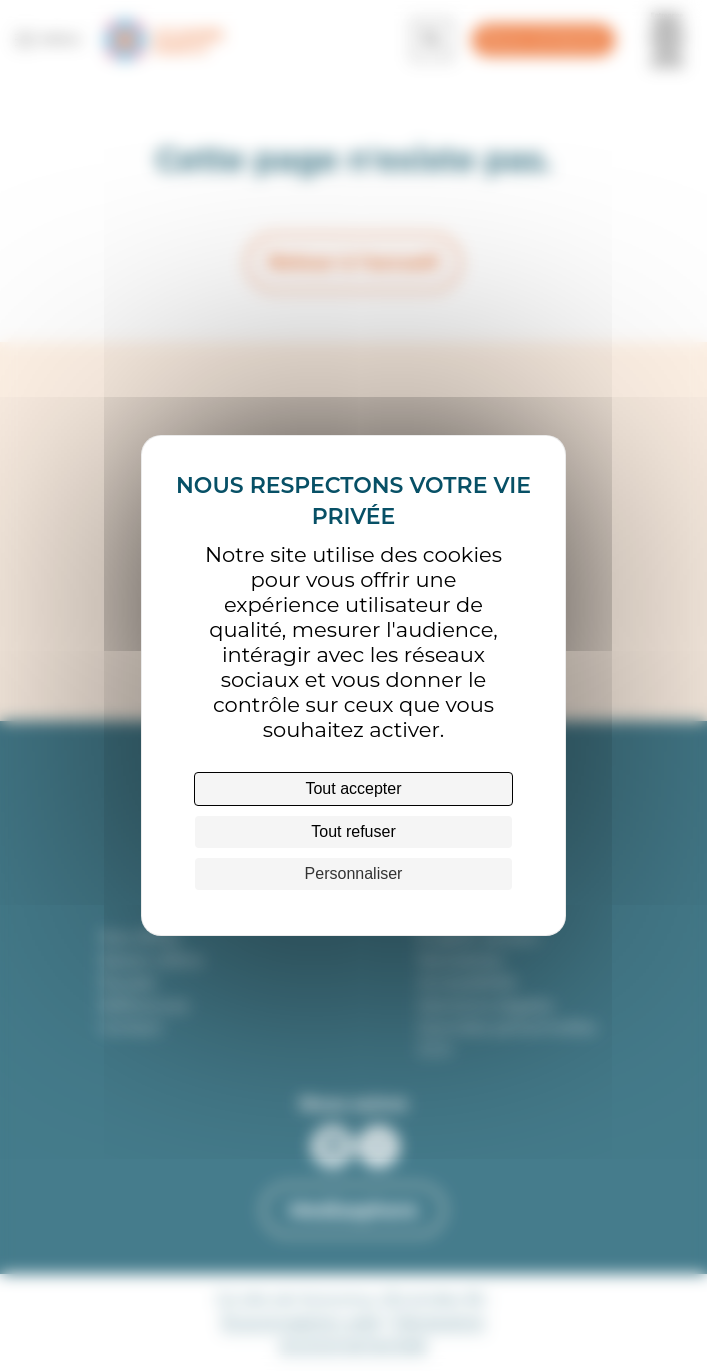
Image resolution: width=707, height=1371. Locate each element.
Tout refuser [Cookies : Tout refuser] (353, 831)
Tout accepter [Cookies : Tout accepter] (353, 788)
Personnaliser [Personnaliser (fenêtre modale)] (354, 873)
